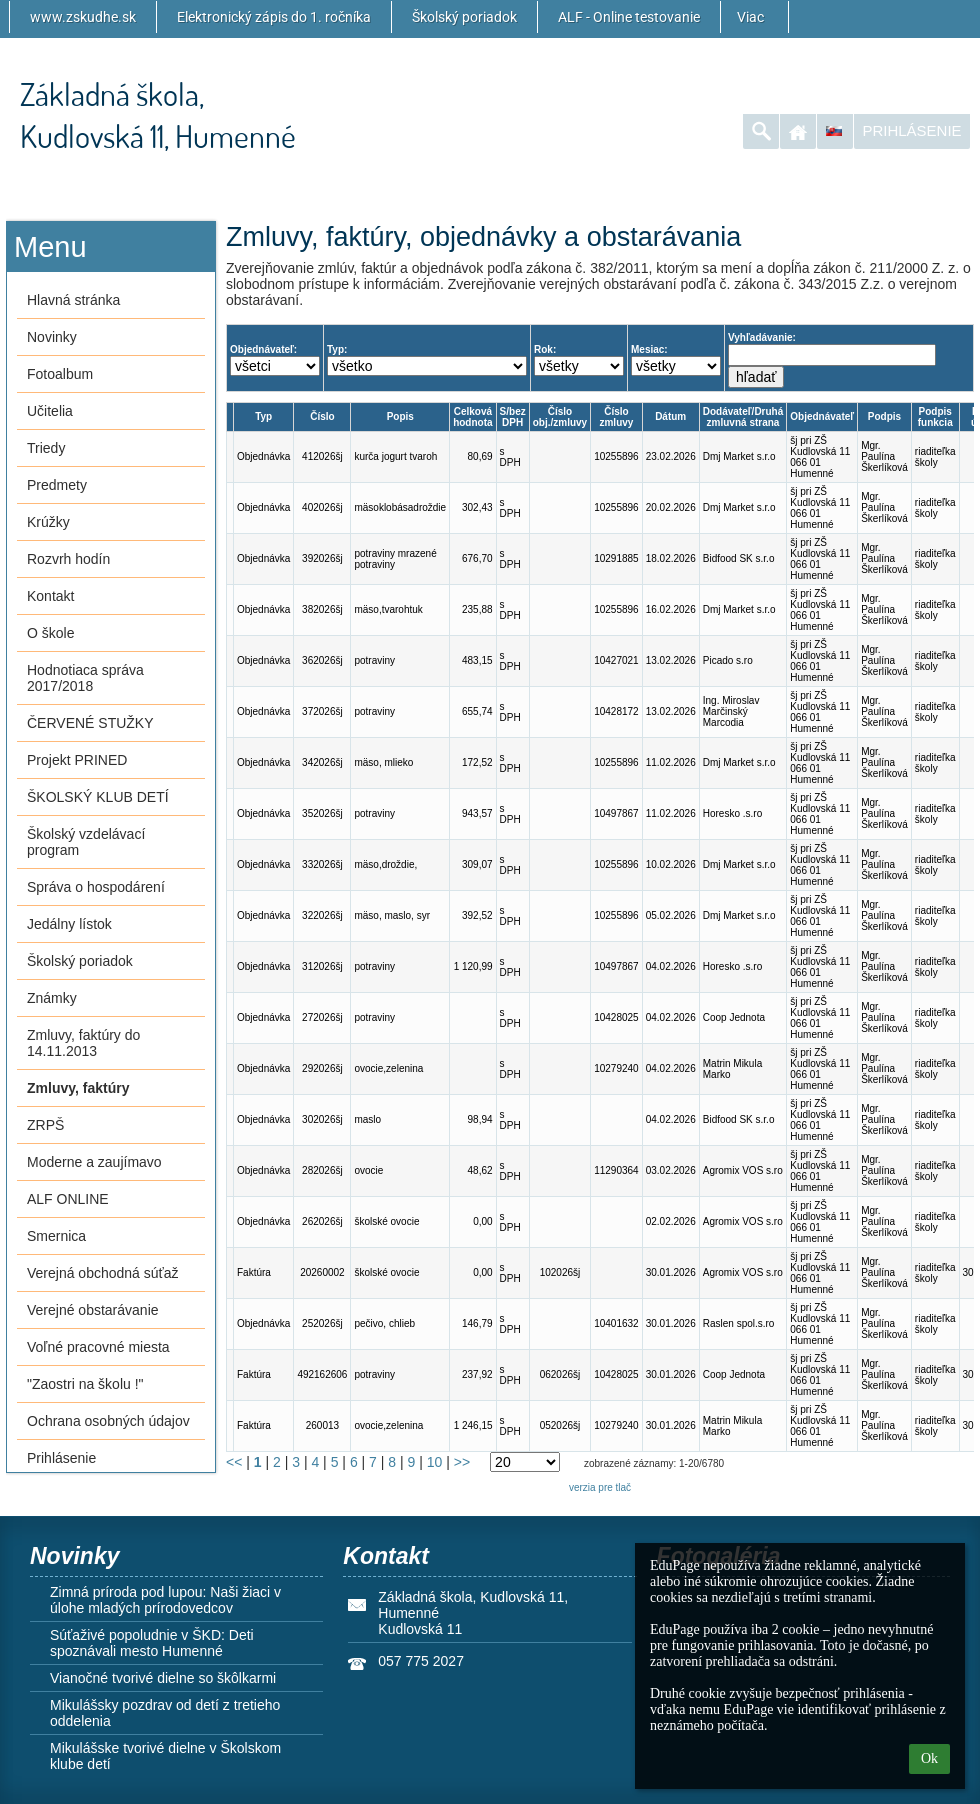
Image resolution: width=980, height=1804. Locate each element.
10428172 (616, 711)
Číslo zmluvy (616, 417)
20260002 (322, 1272)
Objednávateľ (822, 416)
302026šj (322, 1119)
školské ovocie (386, 1221)
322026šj (322, 915)
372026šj (322, 711)
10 (435, 1462)
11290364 (616, 1170)
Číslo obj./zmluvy (560, 417)
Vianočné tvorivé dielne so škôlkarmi (163, 1678)
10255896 (616, 456)
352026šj (322, 813)
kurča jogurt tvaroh (395, 456)
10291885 (616, 558)
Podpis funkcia (935, 417)
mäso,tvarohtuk (388, 609)
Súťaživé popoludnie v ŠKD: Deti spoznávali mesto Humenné (152, 1643)
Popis (400, 416)
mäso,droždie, (385, 864)
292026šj (322, 1068)
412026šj (322, 456)
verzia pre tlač (600, 1487)
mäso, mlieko (383, 762)
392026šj (322, 558)
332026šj (322, 864)
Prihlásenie (911, 130)
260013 (322, 1425)
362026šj (322, 660)
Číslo (322, 416)
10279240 (616, 1068)
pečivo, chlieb (384, 1323)
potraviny (374, 660)
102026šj (560, 1272)
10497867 (616, 813)
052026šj (560, 1425)
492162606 (322, 1374)
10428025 (616, 1017)
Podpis (884, 416)
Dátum (670, 416)
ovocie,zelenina (388, 1068)
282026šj (322, 1170)
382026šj (322, 609)
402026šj (322, 507)
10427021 (616, 660)
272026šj (322, 1017)
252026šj (322, 1323)
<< (234, 1462)
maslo (367, 1119)
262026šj (322, 1221)
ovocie (368, 1170)
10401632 (616, 1323)
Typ (263, 416)
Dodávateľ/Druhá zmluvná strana (743, 417)
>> (462, 1462)
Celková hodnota (472, 417)
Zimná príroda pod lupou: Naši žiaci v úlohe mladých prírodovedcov (165, 1600)
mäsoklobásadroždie (400, 507)
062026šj (560, 1374)
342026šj (322, 762)
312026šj (322, 966)
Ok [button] (929, 1758)
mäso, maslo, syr (392, 915)
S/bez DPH (513, 417)
